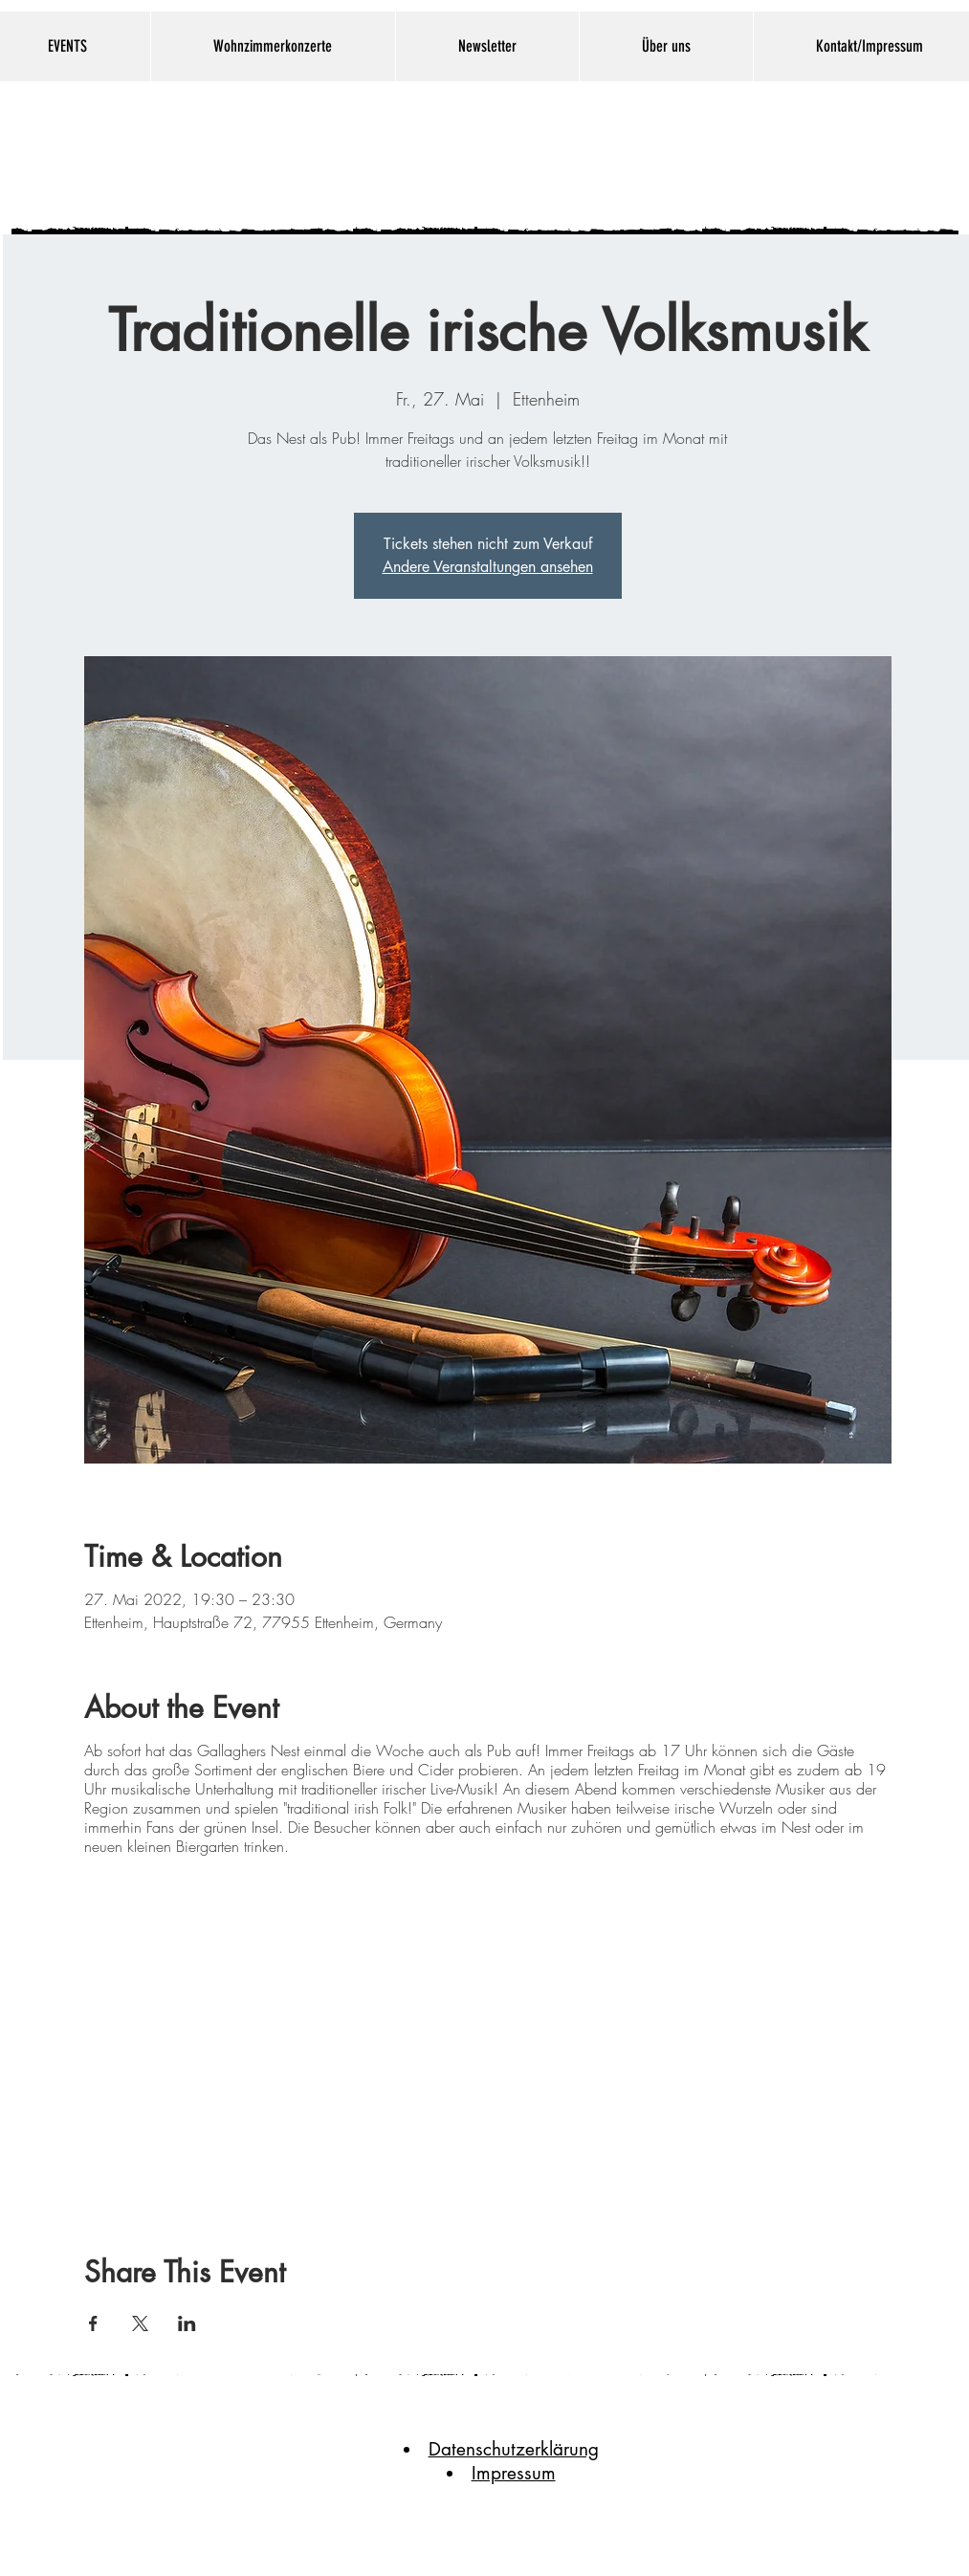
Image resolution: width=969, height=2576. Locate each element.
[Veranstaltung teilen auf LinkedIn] (187, 2323)
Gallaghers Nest (456, 154)
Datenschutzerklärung (514, 2449)
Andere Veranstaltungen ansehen (488, 567)
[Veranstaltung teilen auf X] (140, 2323)
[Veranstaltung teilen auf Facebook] (93, 2323)
